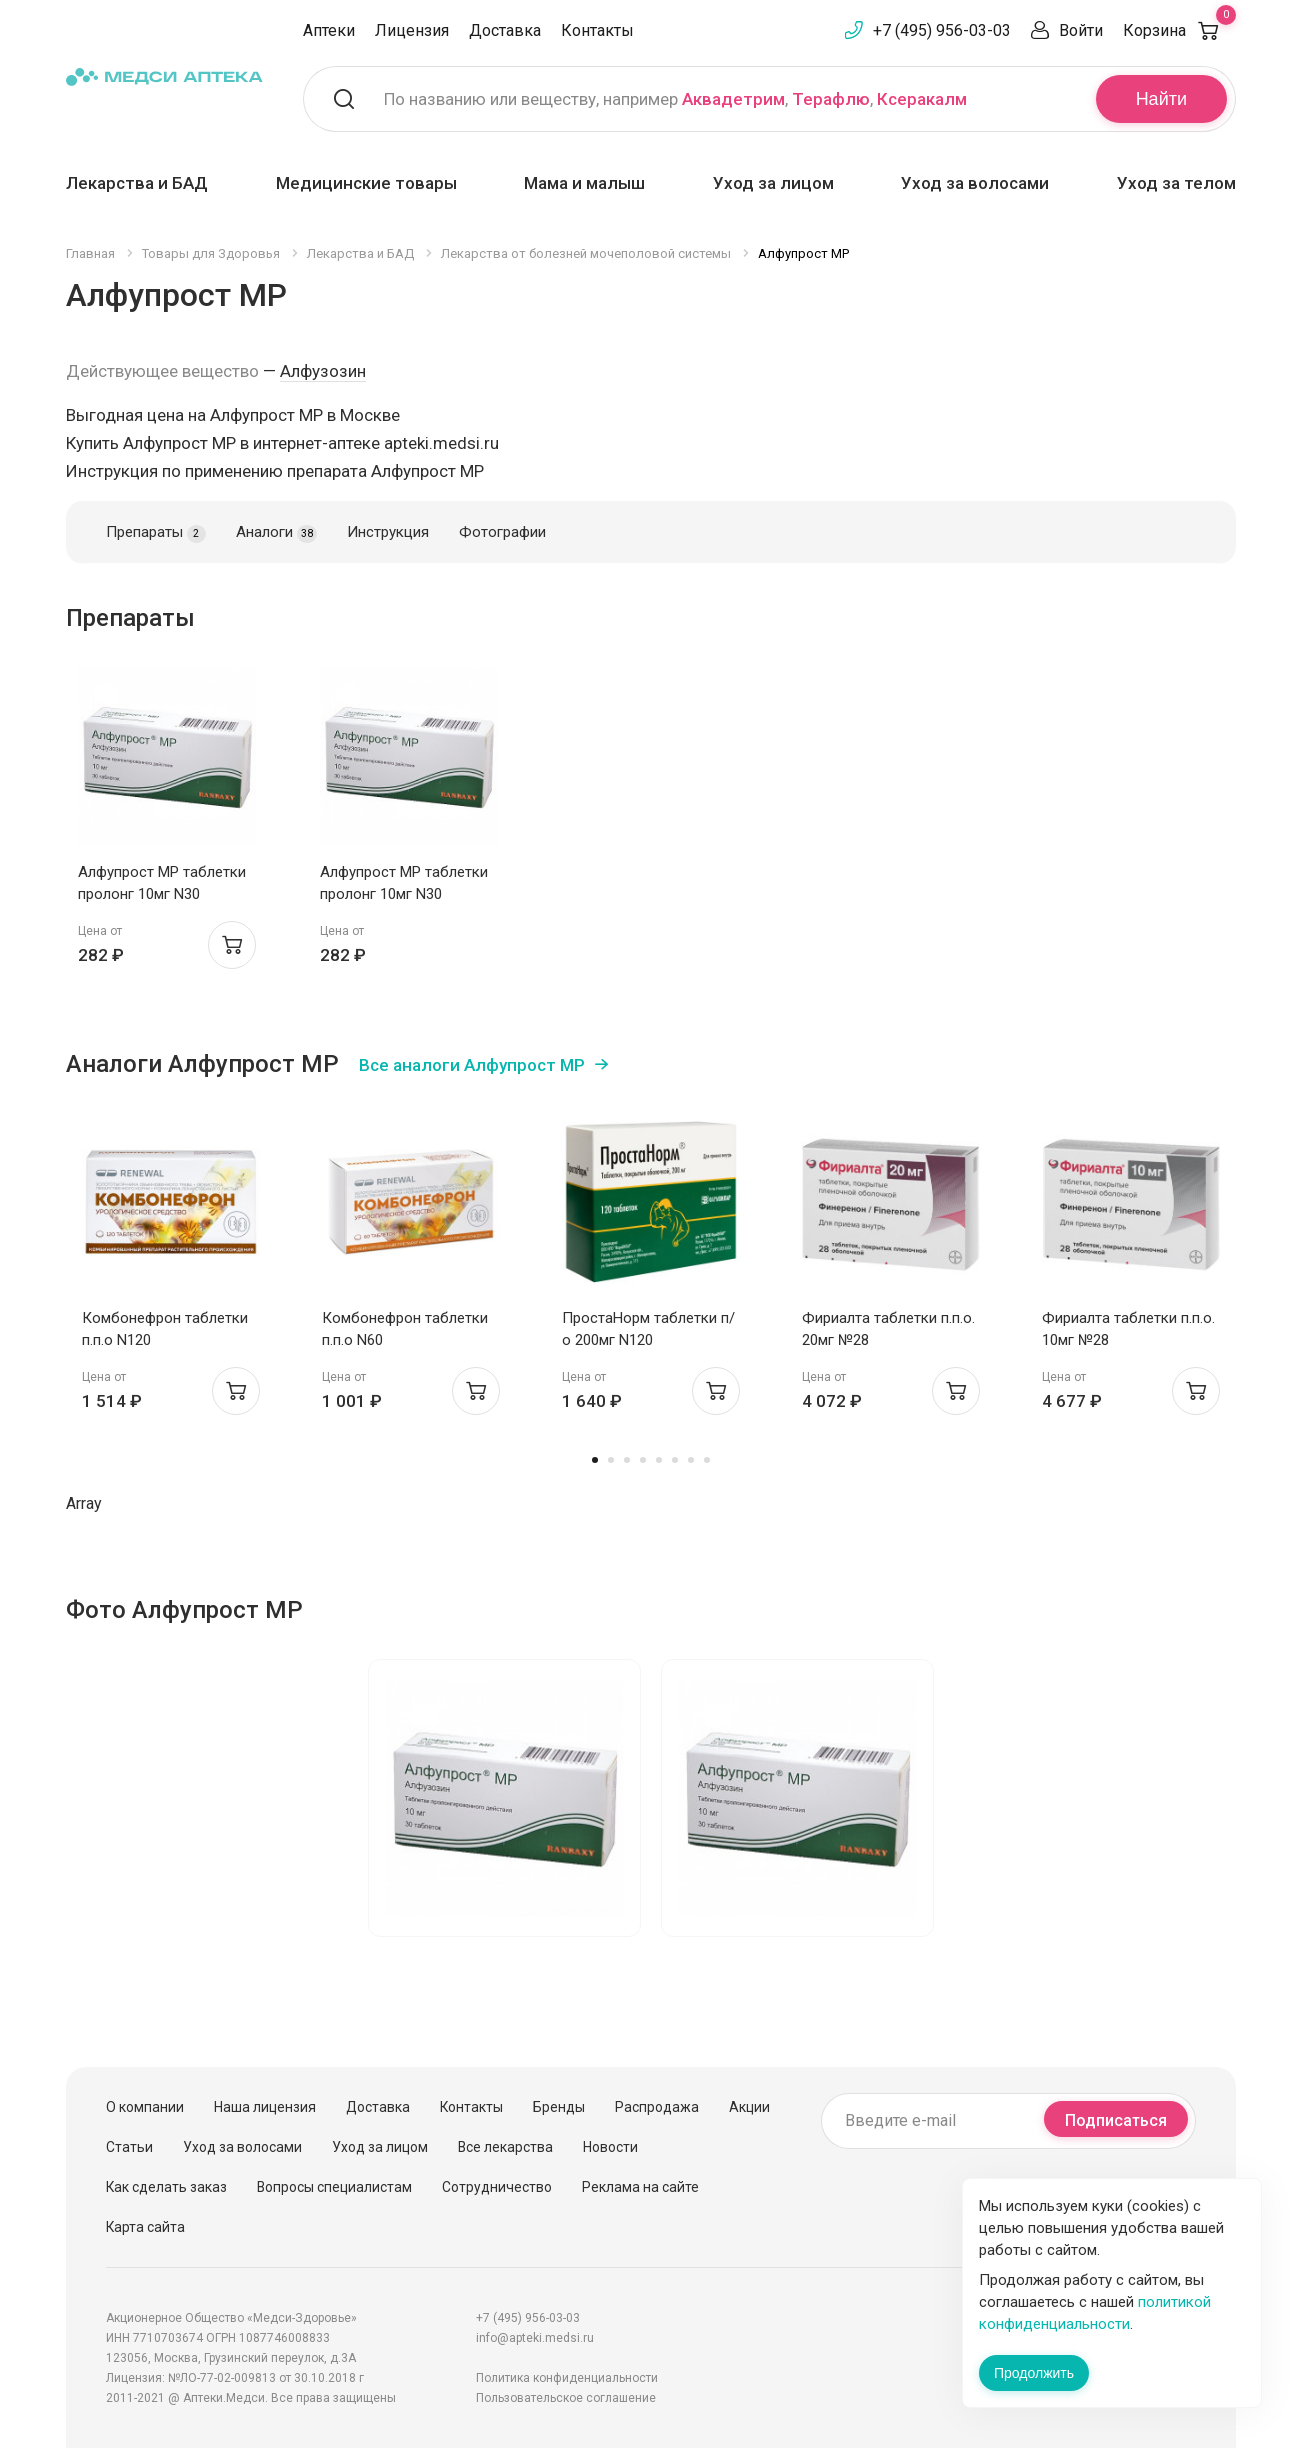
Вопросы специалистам (334, 2187)
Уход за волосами (975, 183)
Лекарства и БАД (137, 183)
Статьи (129, 2147)
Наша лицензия (265, 2107)
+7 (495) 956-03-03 (942, 30)
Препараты (156, 533)
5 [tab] (659, 1460)
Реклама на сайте (640, 2187)
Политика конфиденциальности (567, 2378)
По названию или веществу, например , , (675, 99)
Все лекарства (505, 2147)
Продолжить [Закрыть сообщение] (1034, 2373)
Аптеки (329, 30)
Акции (749, 2107)
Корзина (1179, 30)
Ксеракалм (922, 99)
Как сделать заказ (166, 2187)
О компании (145, 2107)
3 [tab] (627, 1460)
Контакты (597, 30)
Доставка (505, 30)
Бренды (559, 2107)
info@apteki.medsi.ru (535, 2338)
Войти (1081, 30)
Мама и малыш (584, 183)
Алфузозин (323, 371)
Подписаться (1116, 2120)
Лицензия (412, 30)
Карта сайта (145, 2227)
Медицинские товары (366, 183)
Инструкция (388, 532)
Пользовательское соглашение (566, 2398)
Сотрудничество (497, 2187)
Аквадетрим (733, 99)
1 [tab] (595, 1460)
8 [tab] (707, 1460)
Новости (610, 2147)
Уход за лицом (773, 183)
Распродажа (657, 2107)
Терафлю (831, 99)
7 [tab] (691, 1460)
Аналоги (276, 533)
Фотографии (502, 532)
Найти (1161, 99)
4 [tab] (643, 1460)
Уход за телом (1176, 183)
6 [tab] (675, 1460)
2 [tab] (611, 1460)
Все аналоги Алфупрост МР (472, 1065)
